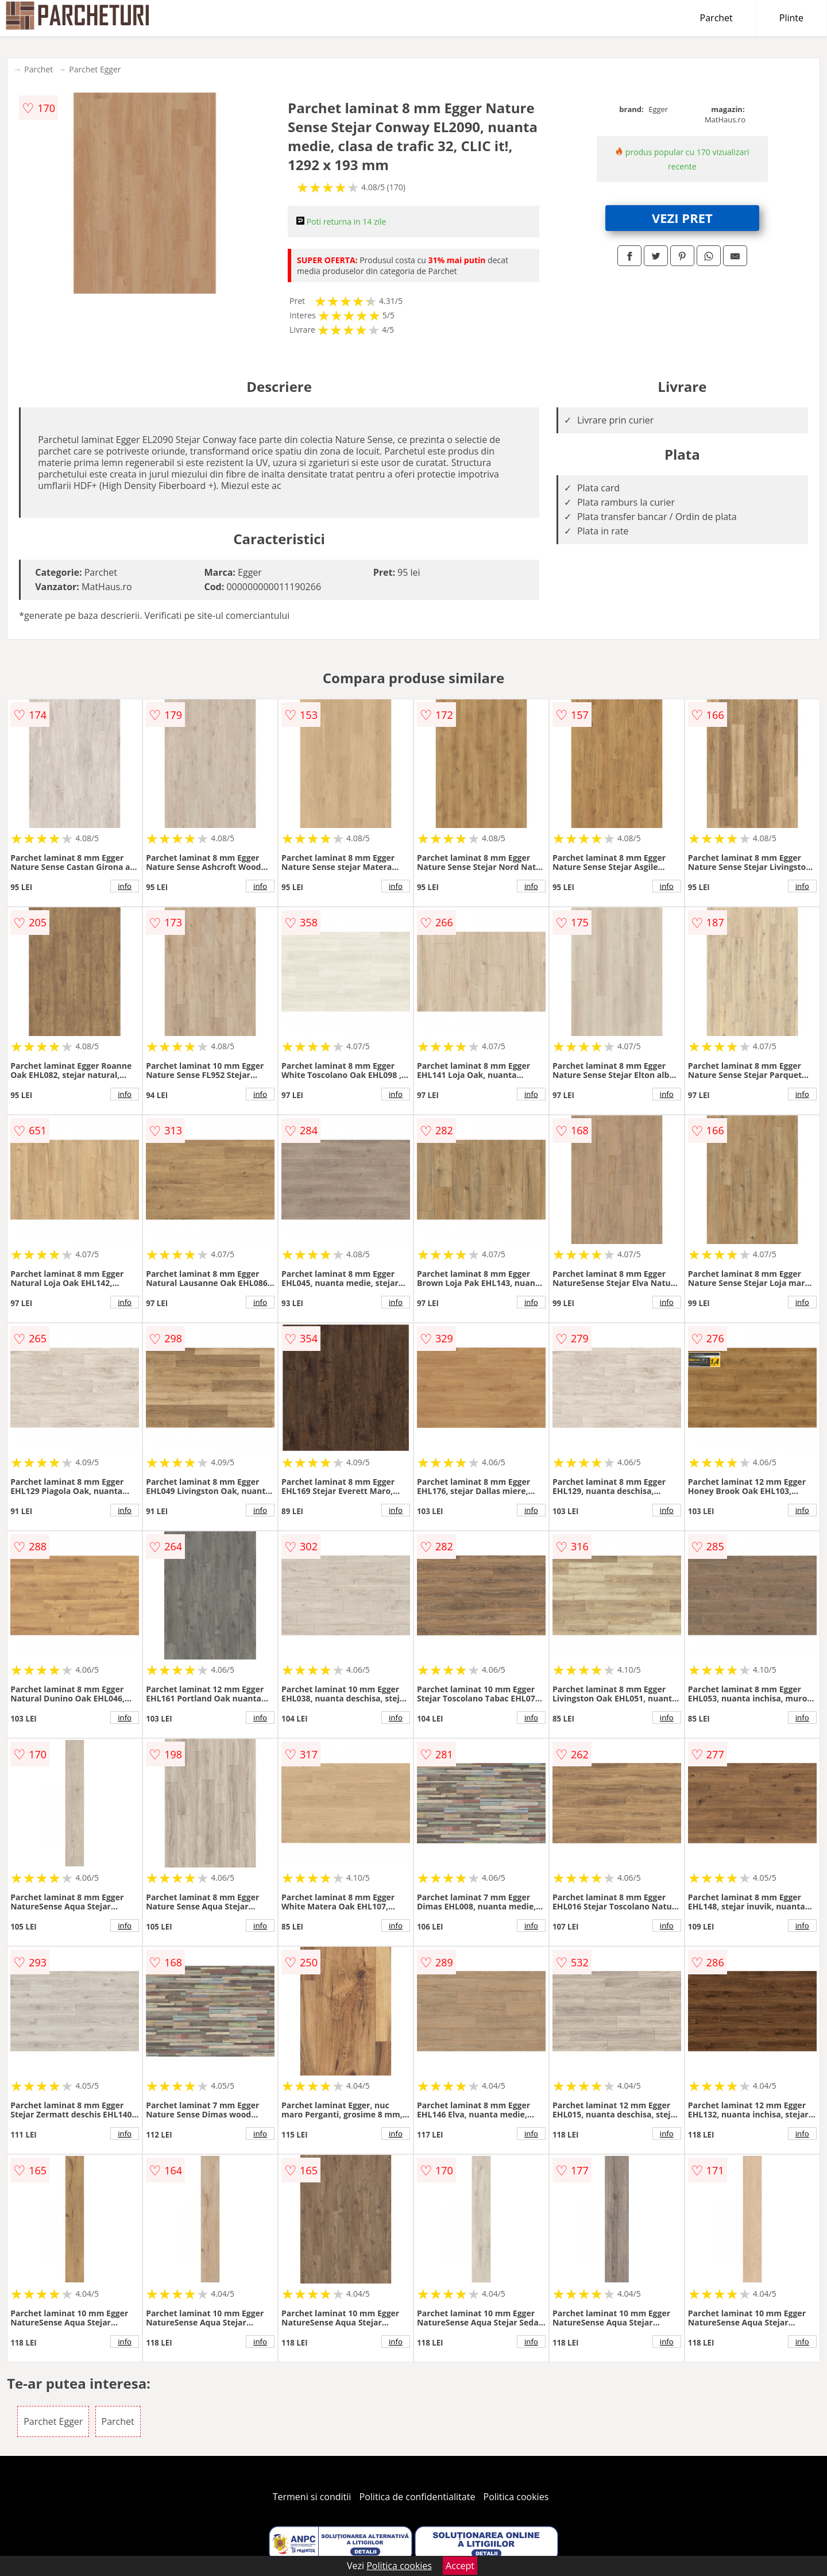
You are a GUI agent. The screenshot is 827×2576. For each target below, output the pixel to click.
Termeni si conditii (312, 2496)
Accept (460, 2565)
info (125, 886)
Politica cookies (516, 2496)
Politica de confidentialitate (418, 2496)
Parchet (716, 17)
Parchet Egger (95, 69)
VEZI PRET (682, 217)
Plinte (791, 17)
